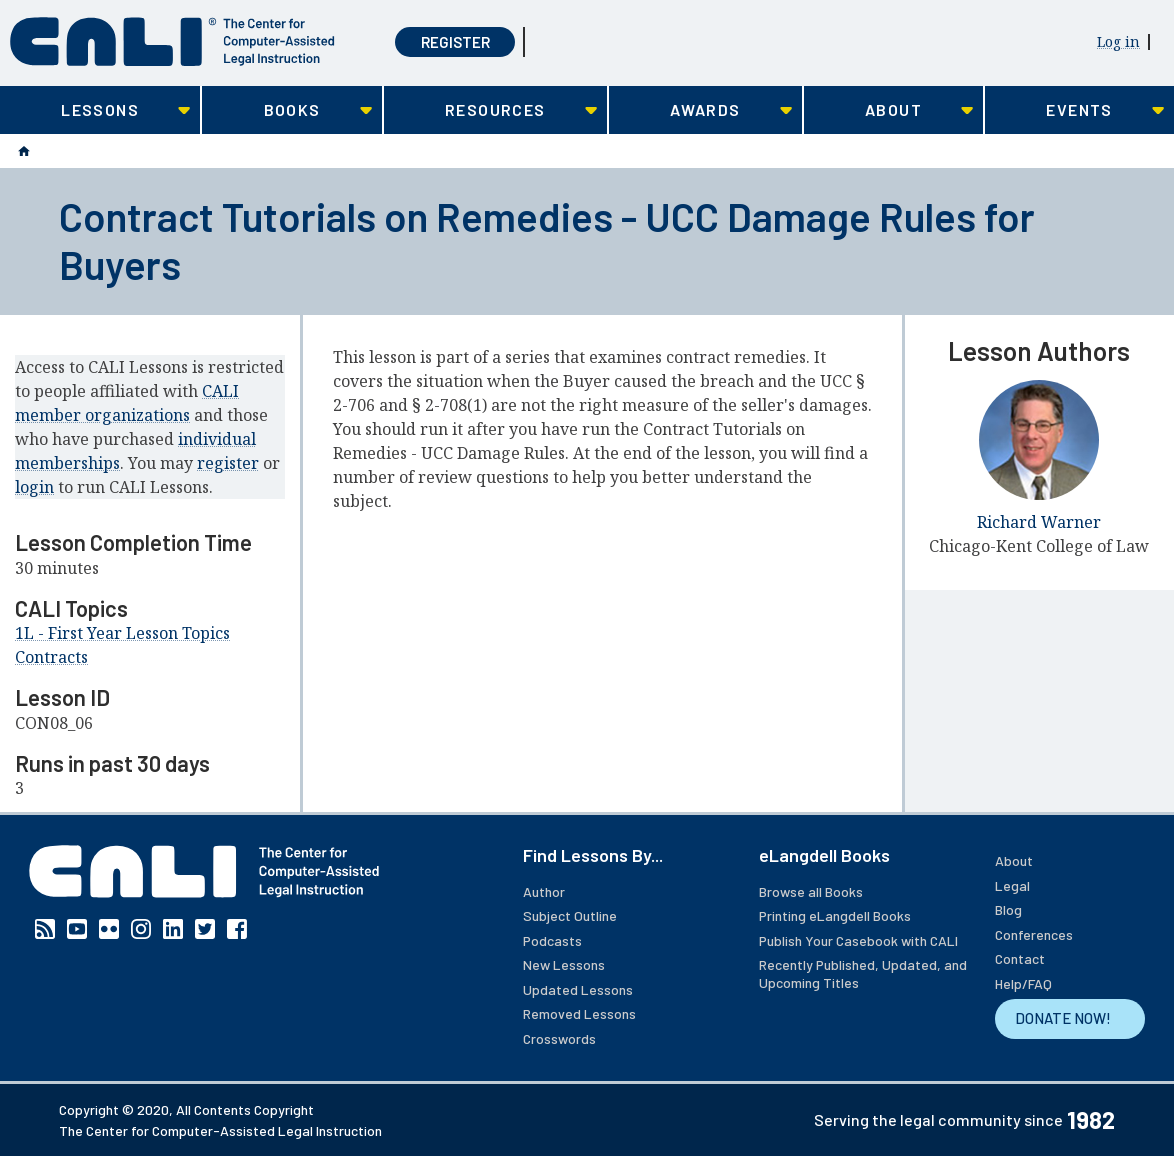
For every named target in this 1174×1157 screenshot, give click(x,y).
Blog (1008, 909)
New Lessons (564, 964)
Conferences (1034, 934)
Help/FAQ (1023, 983)
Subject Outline (570, 915)
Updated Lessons (578, 989)
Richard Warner (1039, 522)
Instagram (141, 929)
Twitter (205, 929)
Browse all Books (811, 891)
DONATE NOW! (1063, 1018)
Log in (1118, 41)
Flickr (109, 929)
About (1014, 860)
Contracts (51, 657)
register (228, 463)
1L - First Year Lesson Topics (122, 633)
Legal (1012, 885)
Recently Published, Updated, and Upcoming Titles (863, 973)
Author (544, 891)
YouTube (77, 929)
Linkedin (173, 929)
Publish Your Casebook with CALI (858, 940)
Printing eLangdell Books (835, 915)
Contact (1020, 958)
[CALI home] (172, 41)
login (34, 487)
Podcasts (552, 940)
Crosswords (559, 1038)
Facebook (237, 929)
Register (455, 42)
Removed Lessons (579, 1013)
